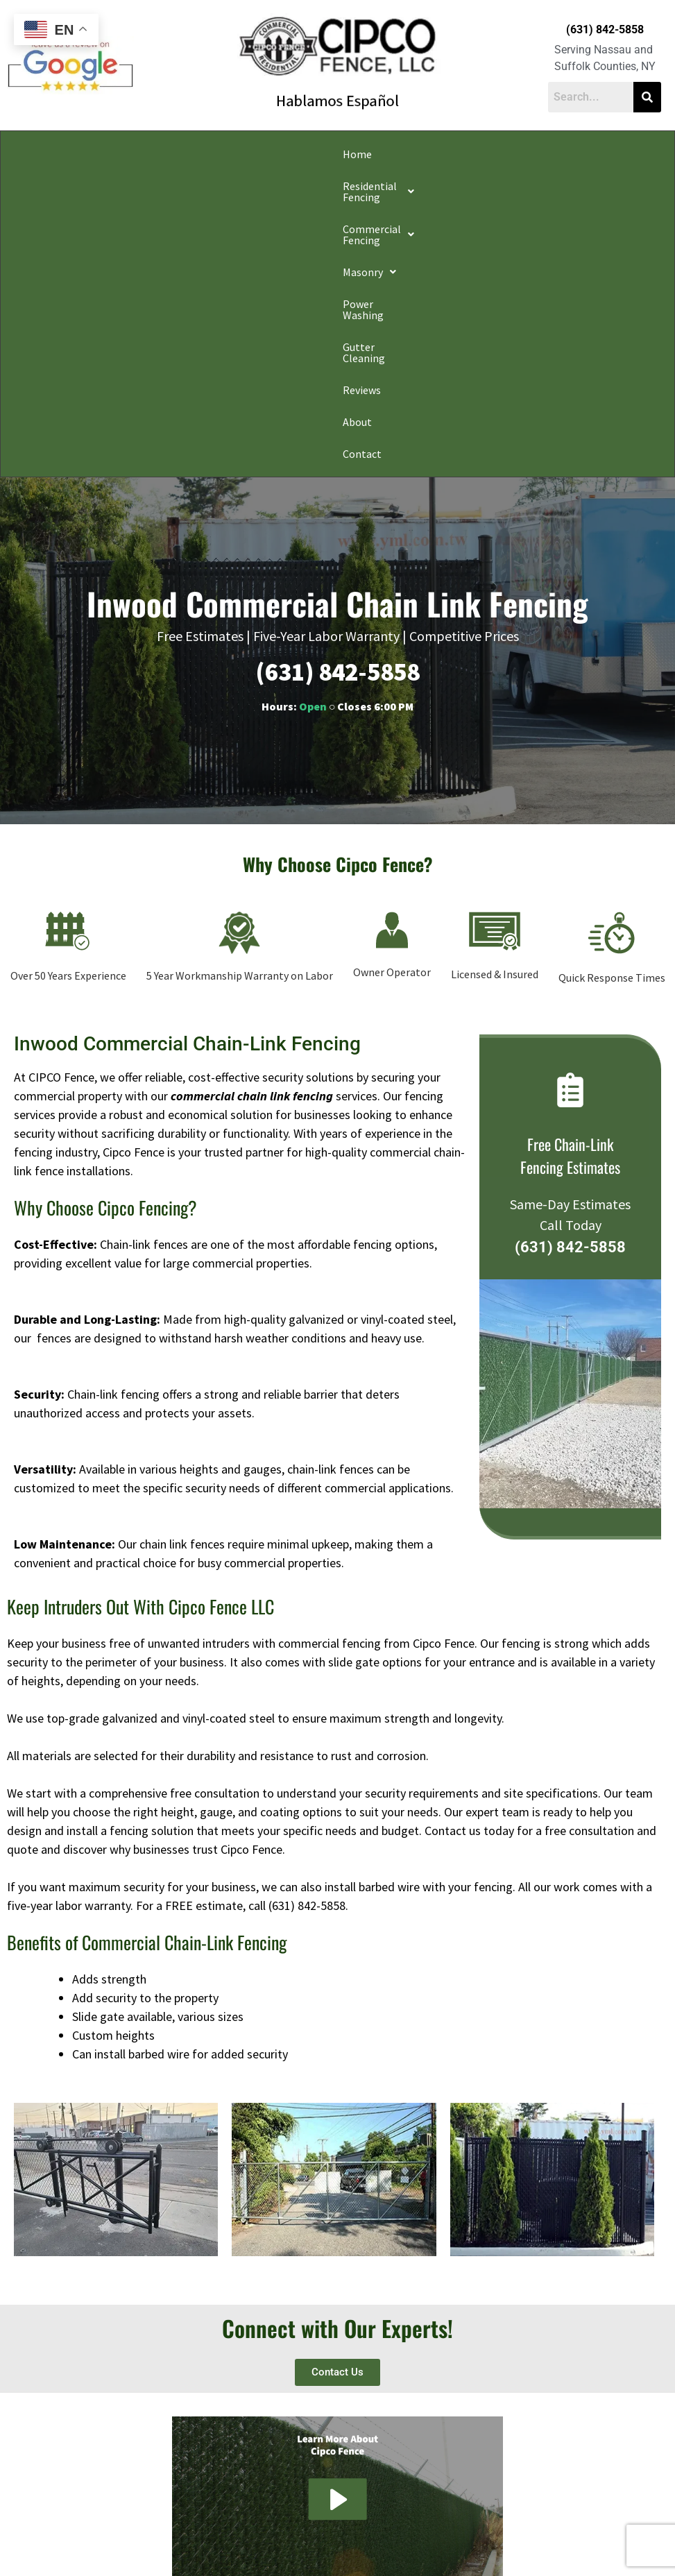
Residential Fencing (113, 154)
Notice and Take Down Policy (407, 2530)
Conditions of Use (313, 2530)
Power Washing (397, 154)
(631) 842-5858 (605, 29)
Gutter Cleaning (481, 154)
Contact (635, 154)
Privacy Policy (131, 2530)
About (591, 154)
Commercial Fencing (231, 154)
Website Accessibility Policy (519, 2530)
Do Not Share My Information (218, 2530)
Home (35, 154)
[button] (113, 154)
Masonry (323, 154)
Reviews (548, 154)
